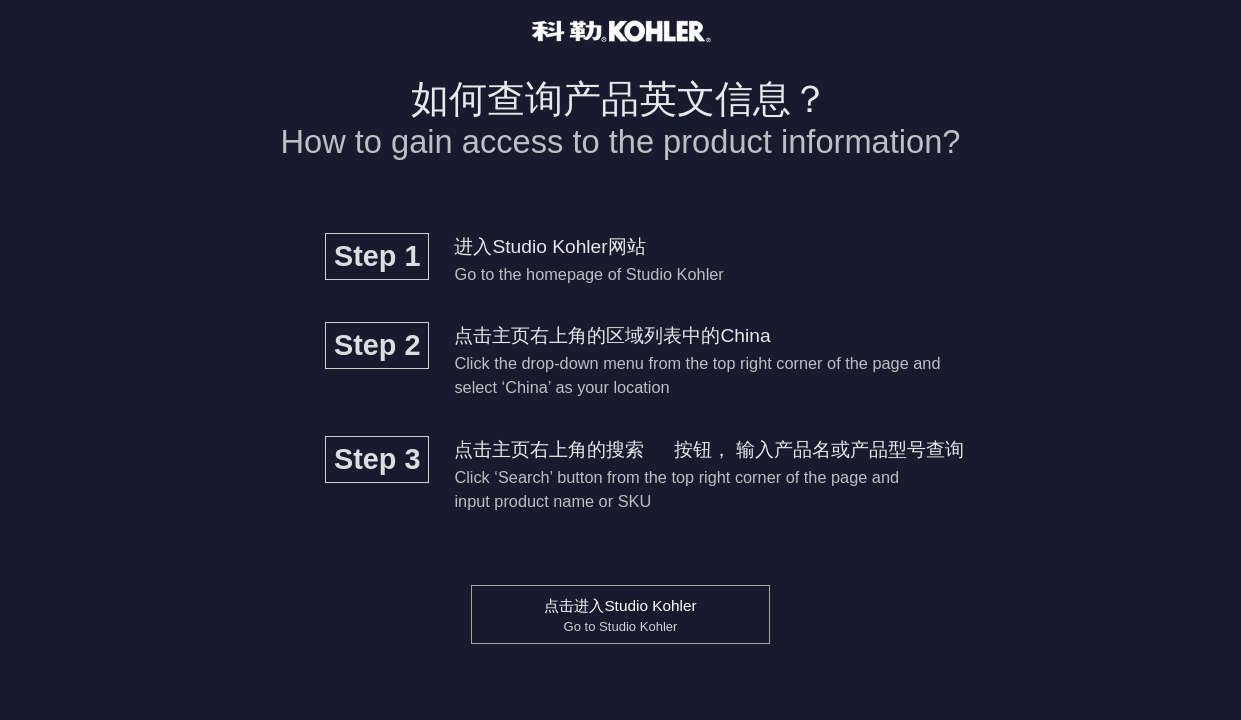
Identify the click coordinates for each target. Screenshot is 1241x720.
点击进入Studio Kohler (620, 615)
